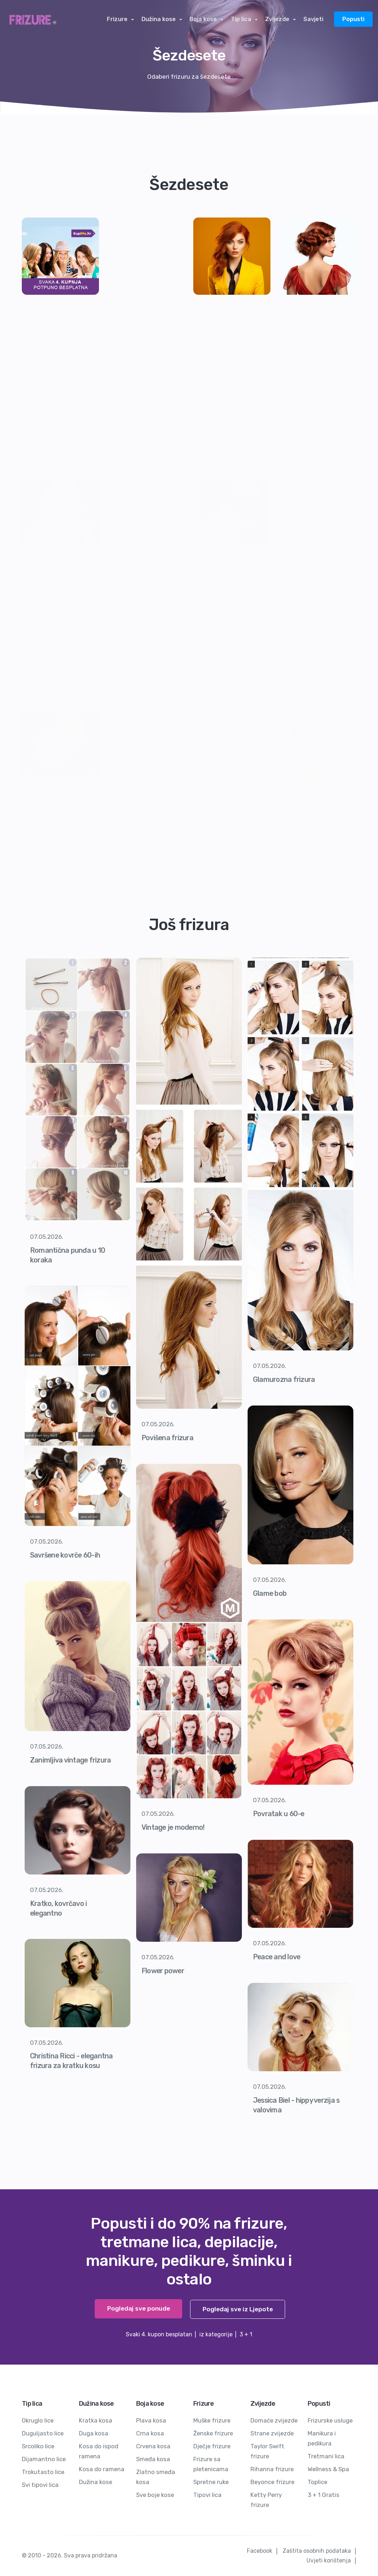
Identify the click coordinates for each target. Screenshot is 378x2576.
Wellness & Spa (328, 2469)
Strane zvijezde (272, 2433)
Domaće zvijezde (274, 2420)
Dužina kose (162, 19)
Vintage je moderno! (174, 1827)
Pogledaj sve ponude (136, 2309)
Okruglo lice (38, 2420)
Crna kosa (150, 2433)
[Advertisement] (146, 325)
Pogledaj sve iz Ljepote (237, 2309)
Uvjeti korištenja (329, 2560)
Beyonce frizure (272, 2481)
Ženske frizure (213, 2433)
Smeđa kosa (153, 2459)
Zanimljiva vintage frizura (71, 1760)
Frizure (123, 19)
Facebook (259, 2550)
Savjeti (313, 19)
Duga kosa (93, 2433)
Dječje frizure (211, 2446)
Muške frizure (212, 2420)
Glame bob (270, 1593)
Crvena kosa (153, 2446)
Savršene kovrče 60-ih (66, 1555)
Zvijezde (278, 19)
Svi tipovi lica (40, 2484)
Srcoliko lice (38, 2446)
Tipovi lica (207, 2494)
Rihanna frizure (272, 2469)
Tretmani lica (326, 2456)
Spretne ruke (211, 2481)
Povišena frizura (168, 1437)
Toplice (317, 2481)
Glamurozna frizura (284, 1379)
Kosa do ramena (101, 2469)
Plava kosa (151, 2420)
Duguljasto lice (43, 2433)
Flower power (163, 1970)
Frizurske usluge (330, 2420)
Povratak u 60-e (279, 1813)
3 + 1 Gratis (323, 2494)
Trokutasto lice (43, 2471)
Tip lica (243, 19)
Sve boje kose (155, 2494)
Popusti (353, 19)
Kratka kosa (95, 2420)
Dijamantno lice (44, 2459)
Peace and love (277, 1956)
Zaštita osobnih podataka (317, 2550)
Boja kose (206, 19)
